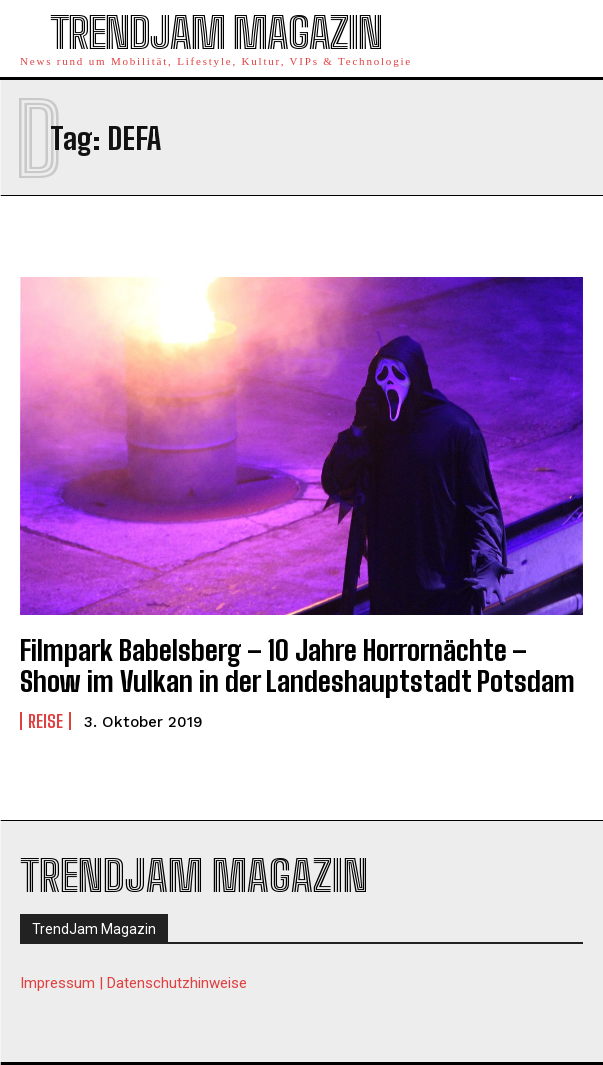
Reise (45, 721)
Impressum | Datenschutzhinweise (133, 983)
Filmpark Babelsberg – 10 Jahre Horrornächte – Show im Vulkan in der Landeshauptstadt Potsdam (297, 665)
